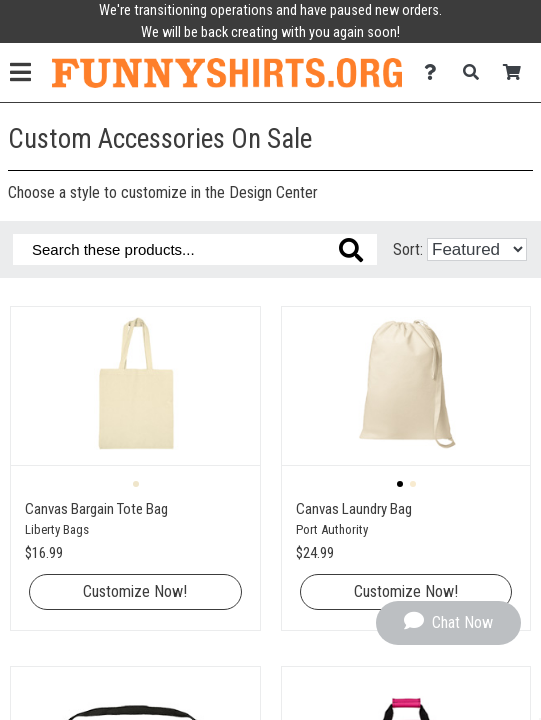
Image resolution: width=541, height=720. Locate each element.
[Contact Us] (435, 72)
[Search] (476, 72)
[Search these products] (195, 249)
